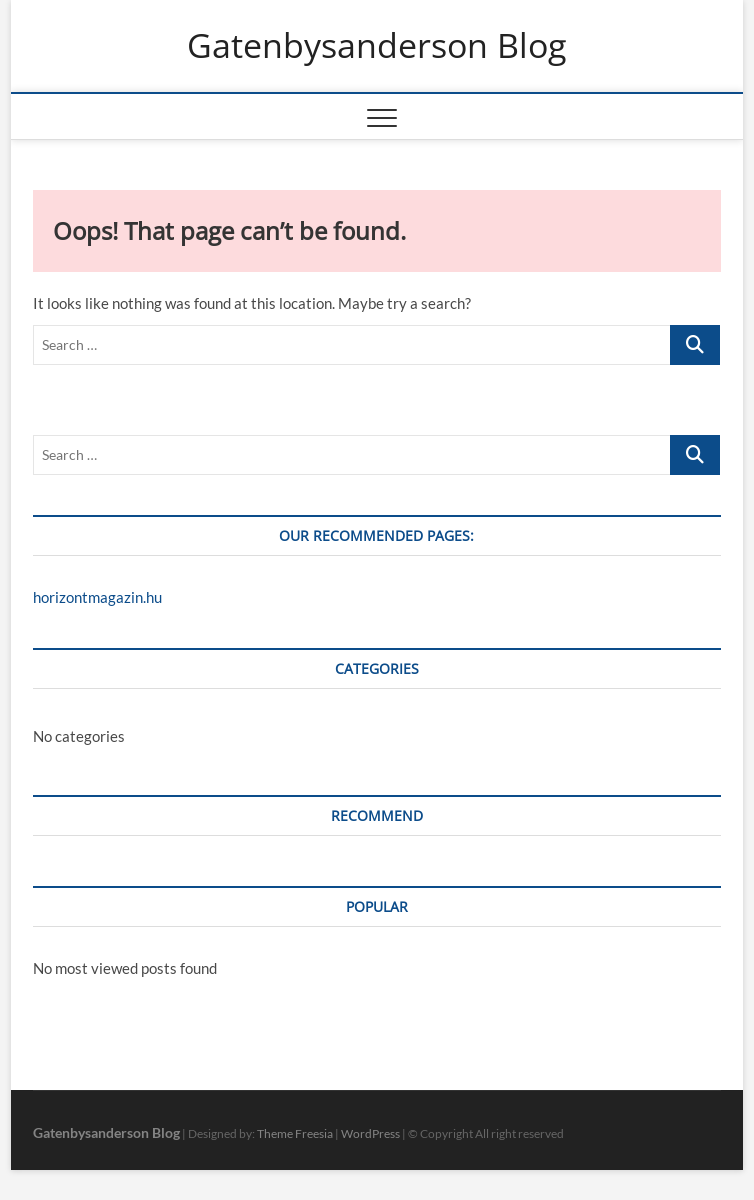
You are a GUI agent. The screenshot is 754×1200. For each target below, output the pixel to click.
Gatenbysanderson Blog (376, 46)
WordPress (370, 1133)
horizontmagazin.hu (97, 597)
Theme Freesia (295, 1133)
